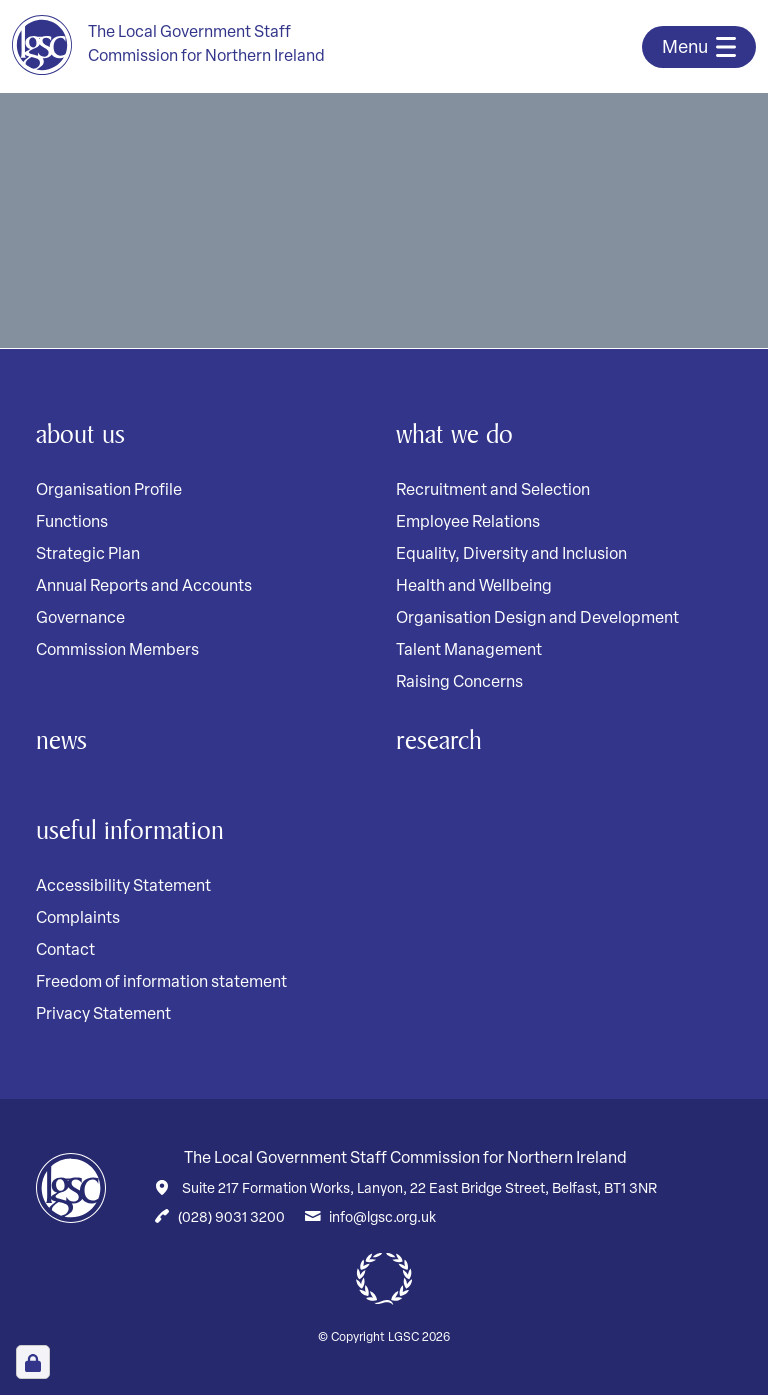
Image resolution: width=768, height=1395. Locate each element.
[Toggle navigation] (699, 47)
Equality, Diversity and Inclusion (511, 555)
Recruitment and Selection (493, 491)
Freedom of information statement (161, 983)
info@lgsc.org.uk (382, 1218)
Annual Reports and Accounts (144, 587)
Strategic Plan (88, 555)
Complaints (78, 919)
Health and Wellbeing (474, 587)
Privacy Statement (103, 1015)
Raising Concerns (459, 683)
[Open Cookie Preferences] (33, 1362)
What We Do (454, 433)
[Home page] (168, 45)
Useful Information (130, 829)
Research (439, 739)
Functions (72, 523)
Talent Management (469, 651)
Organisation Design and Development (537, 619)
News (61, 739)
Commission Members (117, 651)
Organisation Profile (109, 491)
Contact (65, 951)
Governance (80, 619)
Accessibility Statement (123, 887)
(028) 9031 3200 (231, 1218)
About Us (80, 433)
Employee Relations (468, 523)
